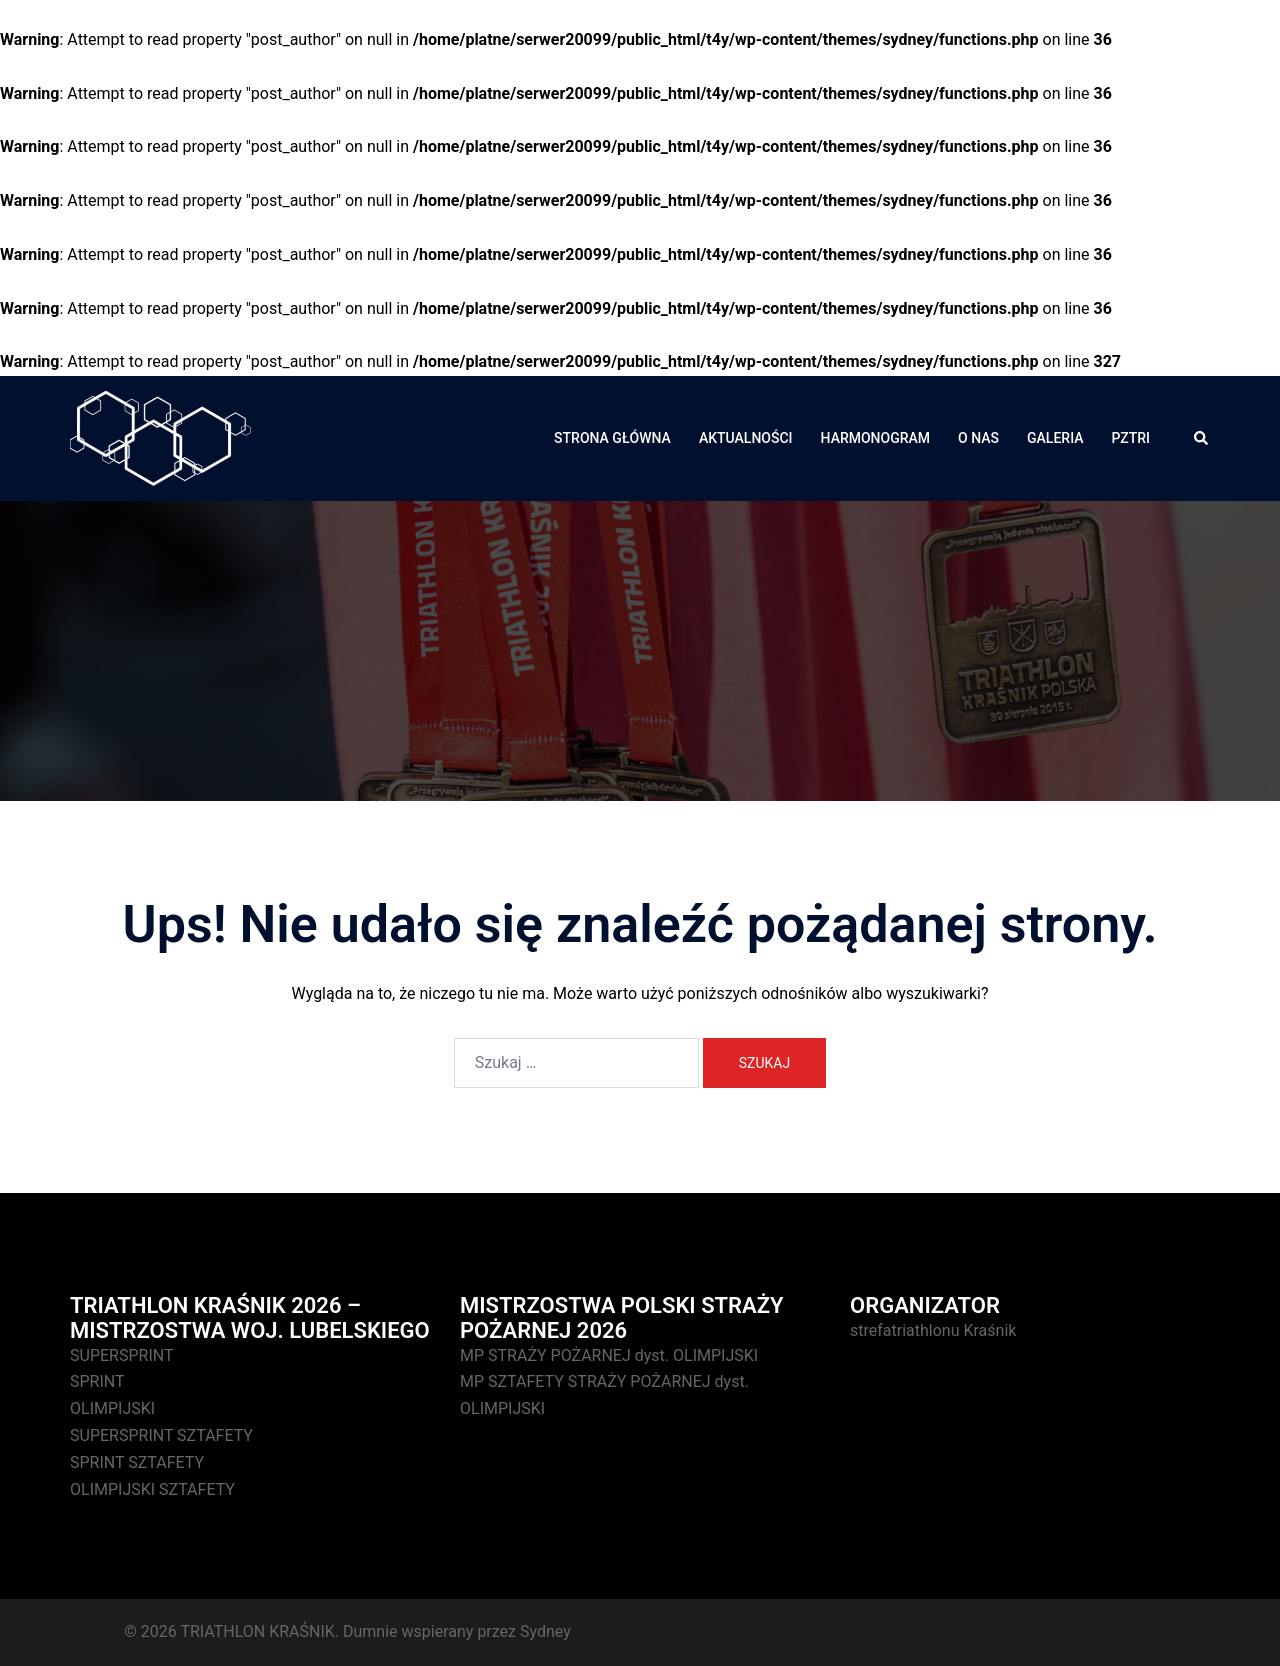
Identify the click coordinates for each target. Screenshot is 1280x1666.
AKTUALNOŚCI (746, 438)
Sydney (545, 1631)
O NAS (978, 438)
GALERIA (1055, 438)
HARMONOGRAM (876, 438)
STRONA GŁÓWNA (612, 438)
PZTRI (1131, 438)
